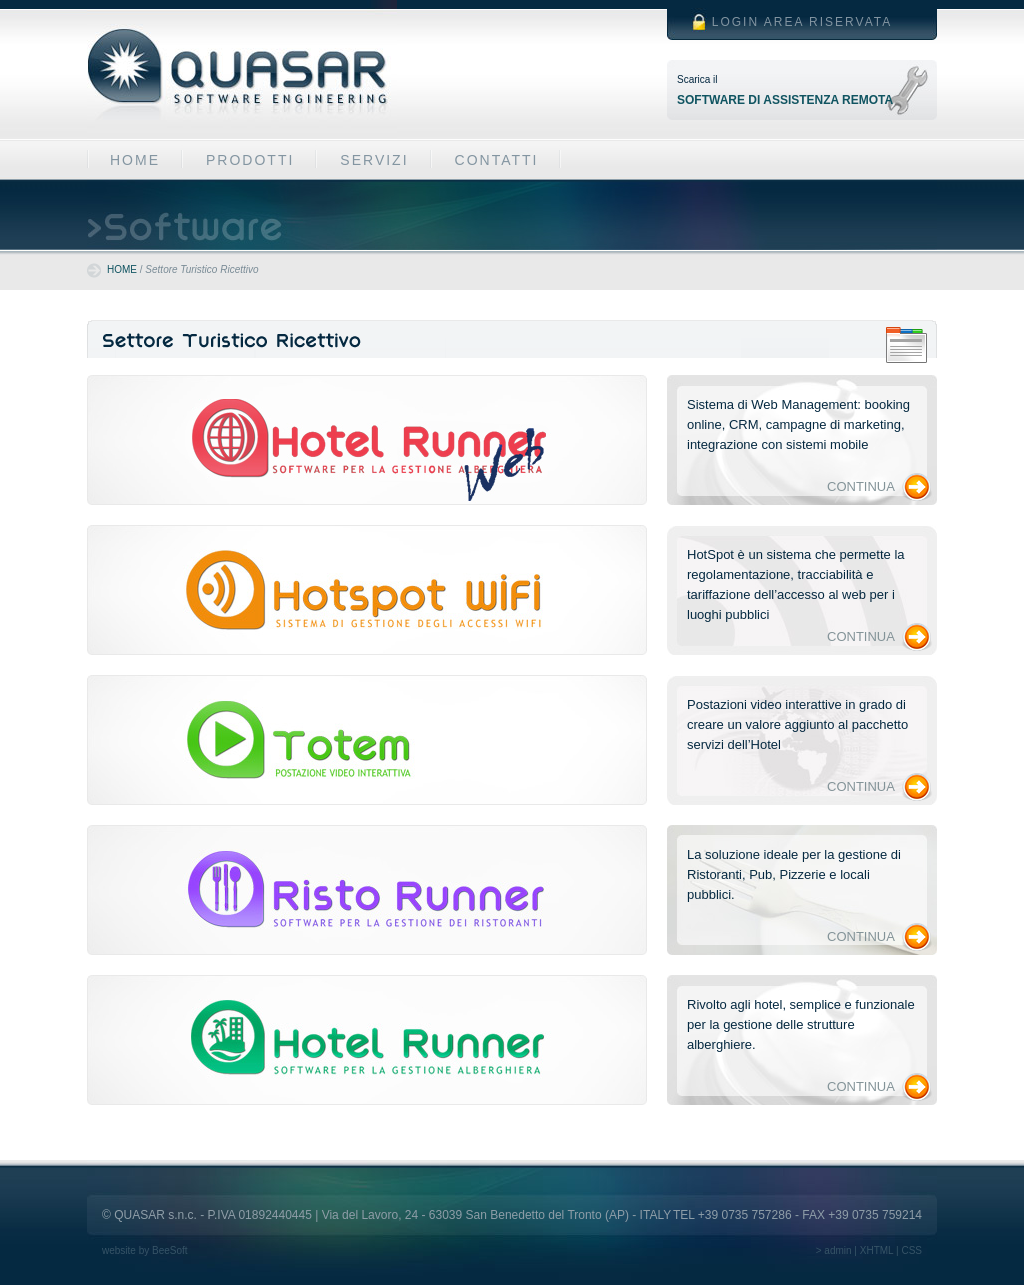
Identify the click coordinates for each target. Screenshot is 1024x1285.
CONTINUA (861, 486)
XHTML (877, 1250)
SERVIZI (374, 160)
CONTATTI (497, 160)
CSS (911, 1250)
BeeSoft (170, 1250)
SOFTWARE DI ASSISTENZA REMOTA (785, 100)
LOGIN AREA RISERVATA (802, 22)
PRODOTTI (250, 160)
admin (837, 1250)
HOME (135, 160)
